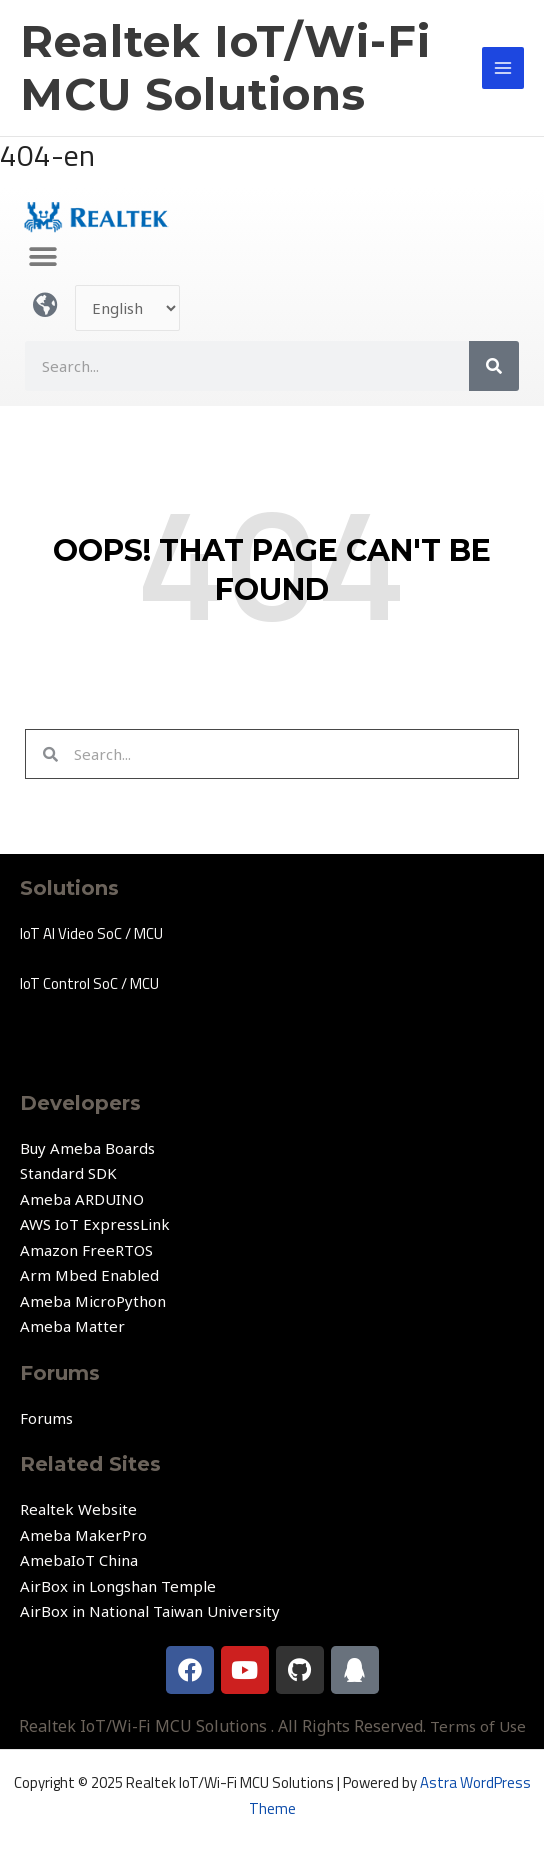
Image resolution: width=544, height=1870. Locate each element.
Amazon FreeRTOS (86, 1250)
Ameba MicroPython (93, 1301)
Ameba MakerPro (83, 1535)
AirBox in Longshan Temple (118, 1586)
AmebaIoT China (79, 1560)
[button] (42, 257)
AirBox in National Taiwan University (150, 1611)
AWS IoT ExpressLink (95, 1224)
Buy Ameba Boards (87, 1148)
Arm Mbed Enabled (89, 1275)
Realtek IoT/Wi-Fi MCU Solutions (225, 67)
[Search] (494, 366)
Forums (46, 1418)
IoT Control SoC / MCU (89, 983)
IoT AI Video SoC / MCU (91, 933)
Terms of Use (478, 1726)
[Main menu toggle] (503, 68)
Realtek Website (78, 1509)
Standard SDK (68, 1173)
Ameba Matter (72, 1326)
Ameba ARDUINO (82, 1199)
